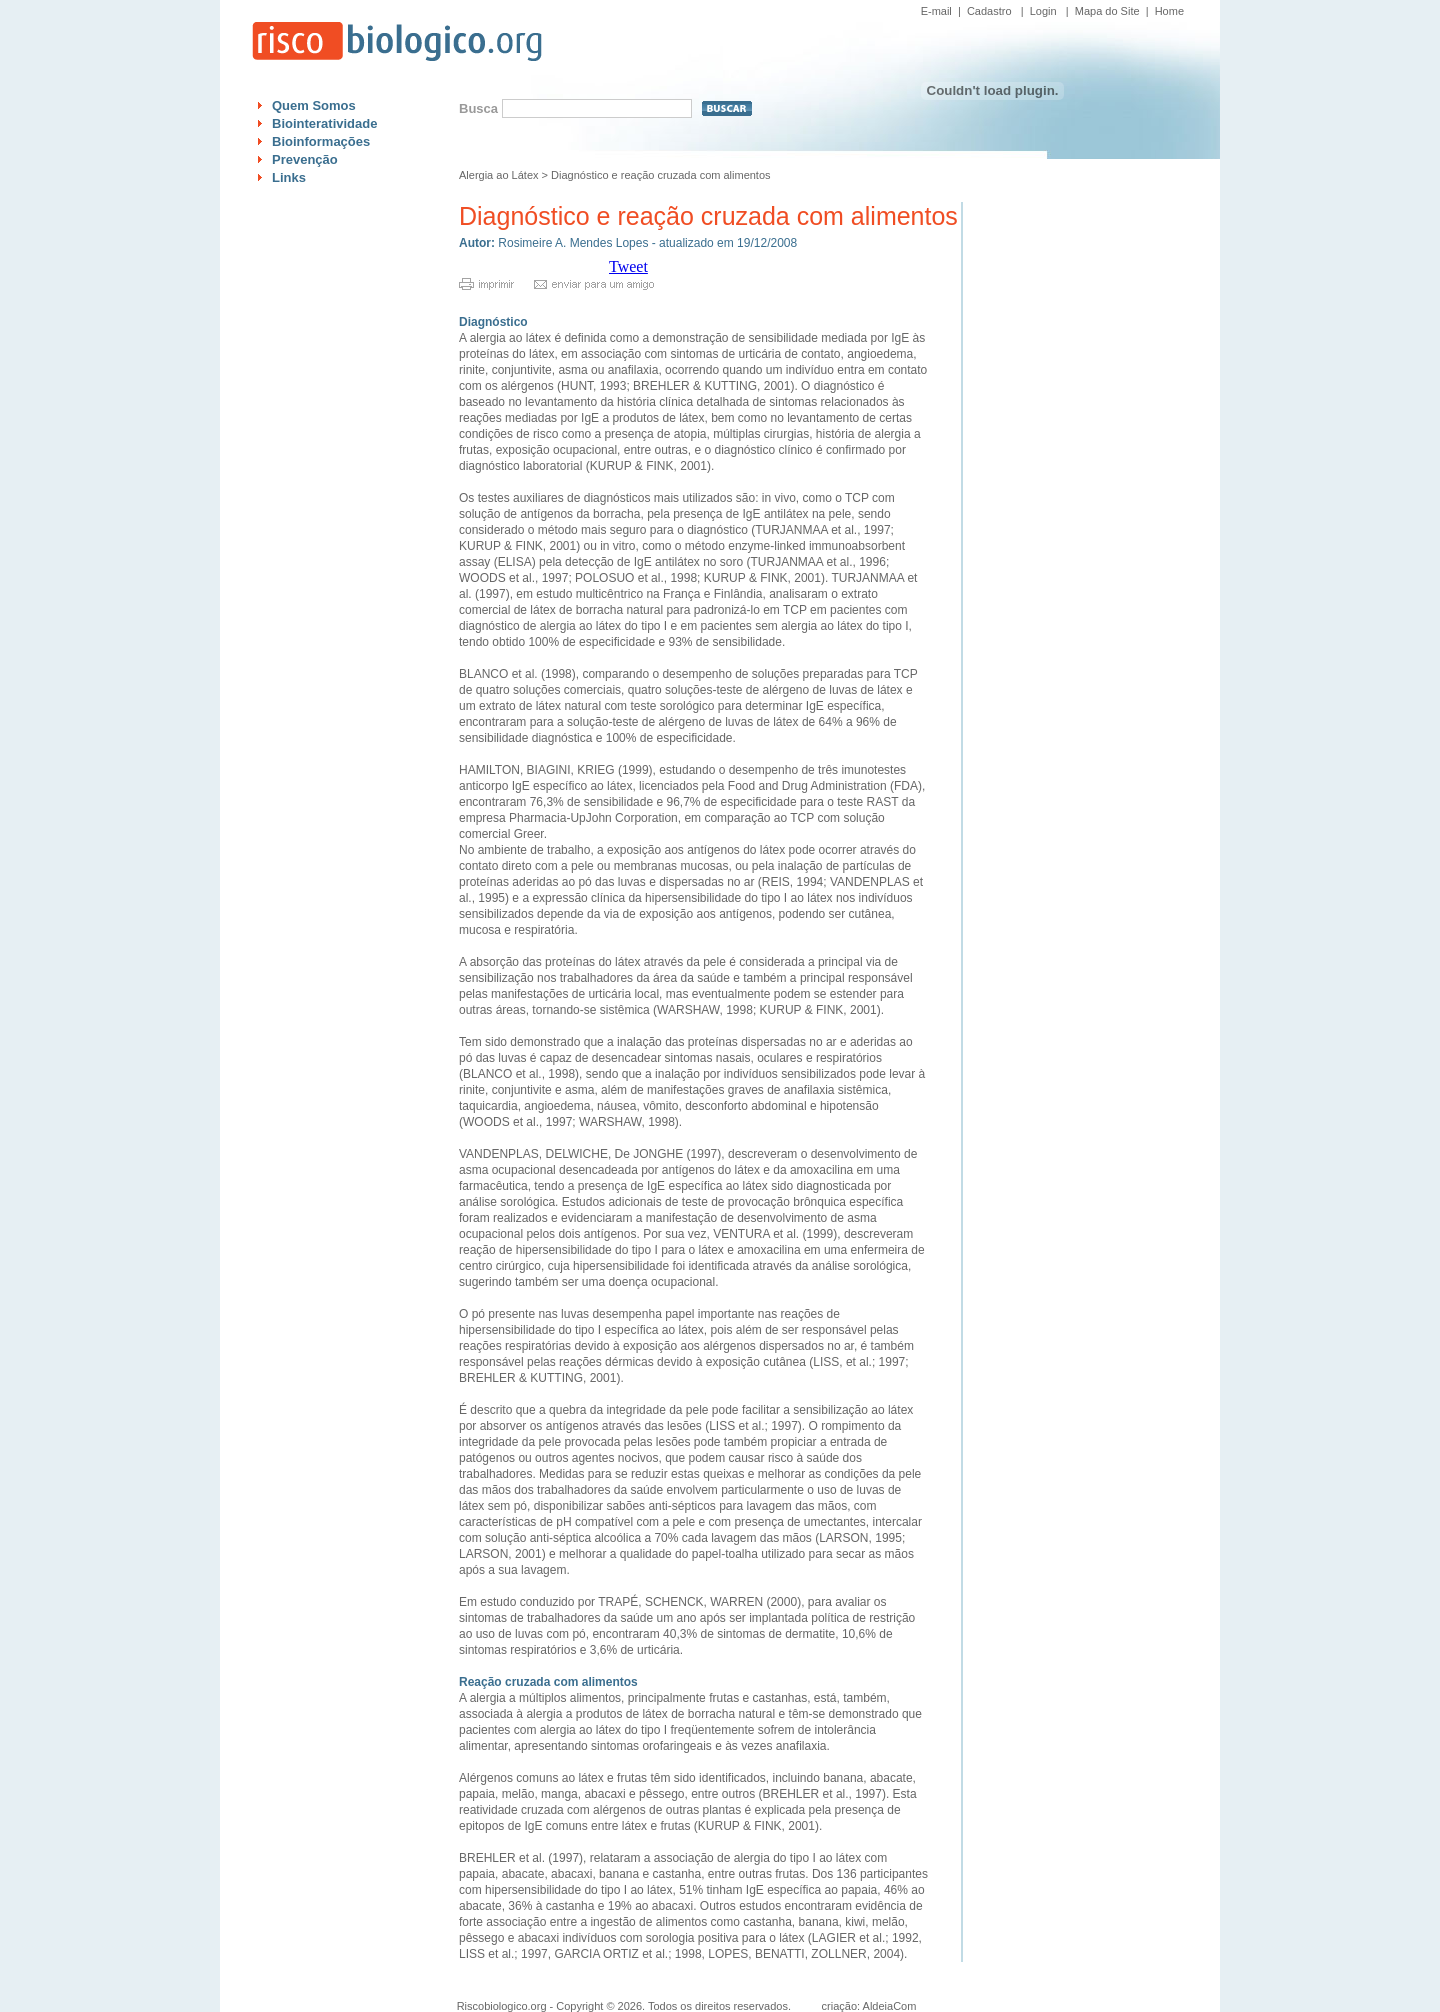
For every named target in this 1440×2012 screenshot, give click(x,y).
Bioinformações (321, 141)
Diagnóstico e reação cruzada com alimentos (661, 175)
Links (289, 177)
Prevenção (305, 159)
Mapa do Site (1107, 11)
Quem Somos (314, 105)
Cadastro (989, 11)
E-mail (936, 11)
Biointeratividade (324, 123)
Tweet (628, 266)
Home (1169, 11)
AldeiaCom (890, 2006)
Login (1043, 11)
